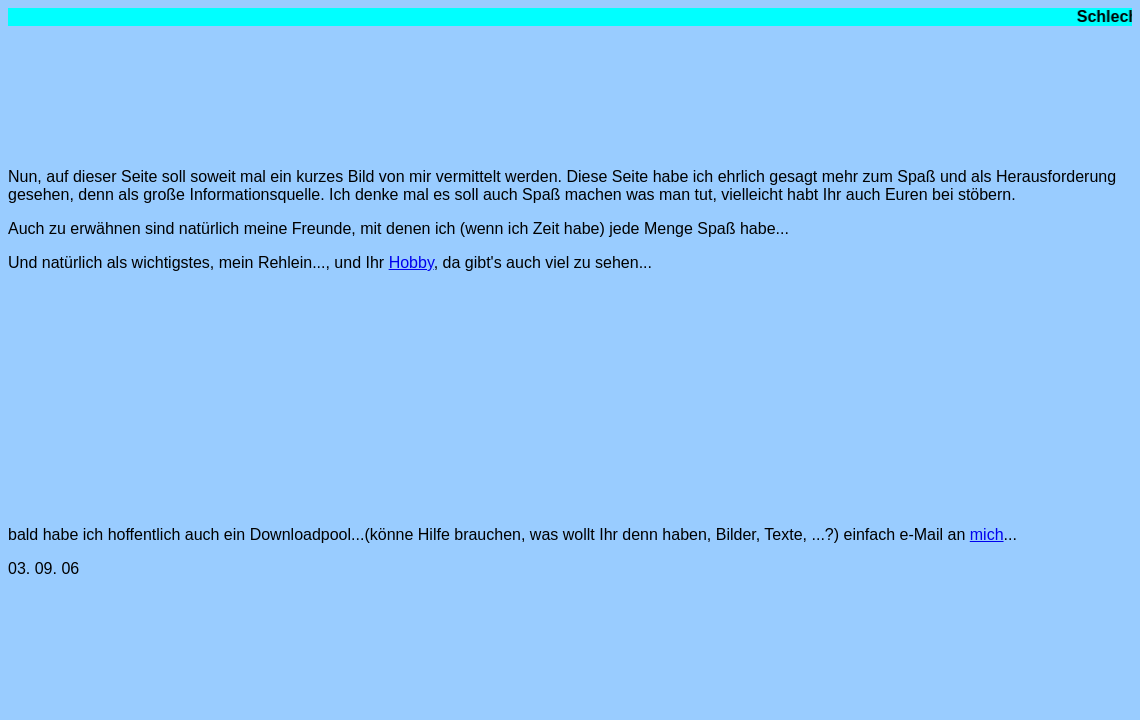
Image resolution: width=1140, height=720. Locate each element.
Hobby (411, 262)
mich (987, 534)
